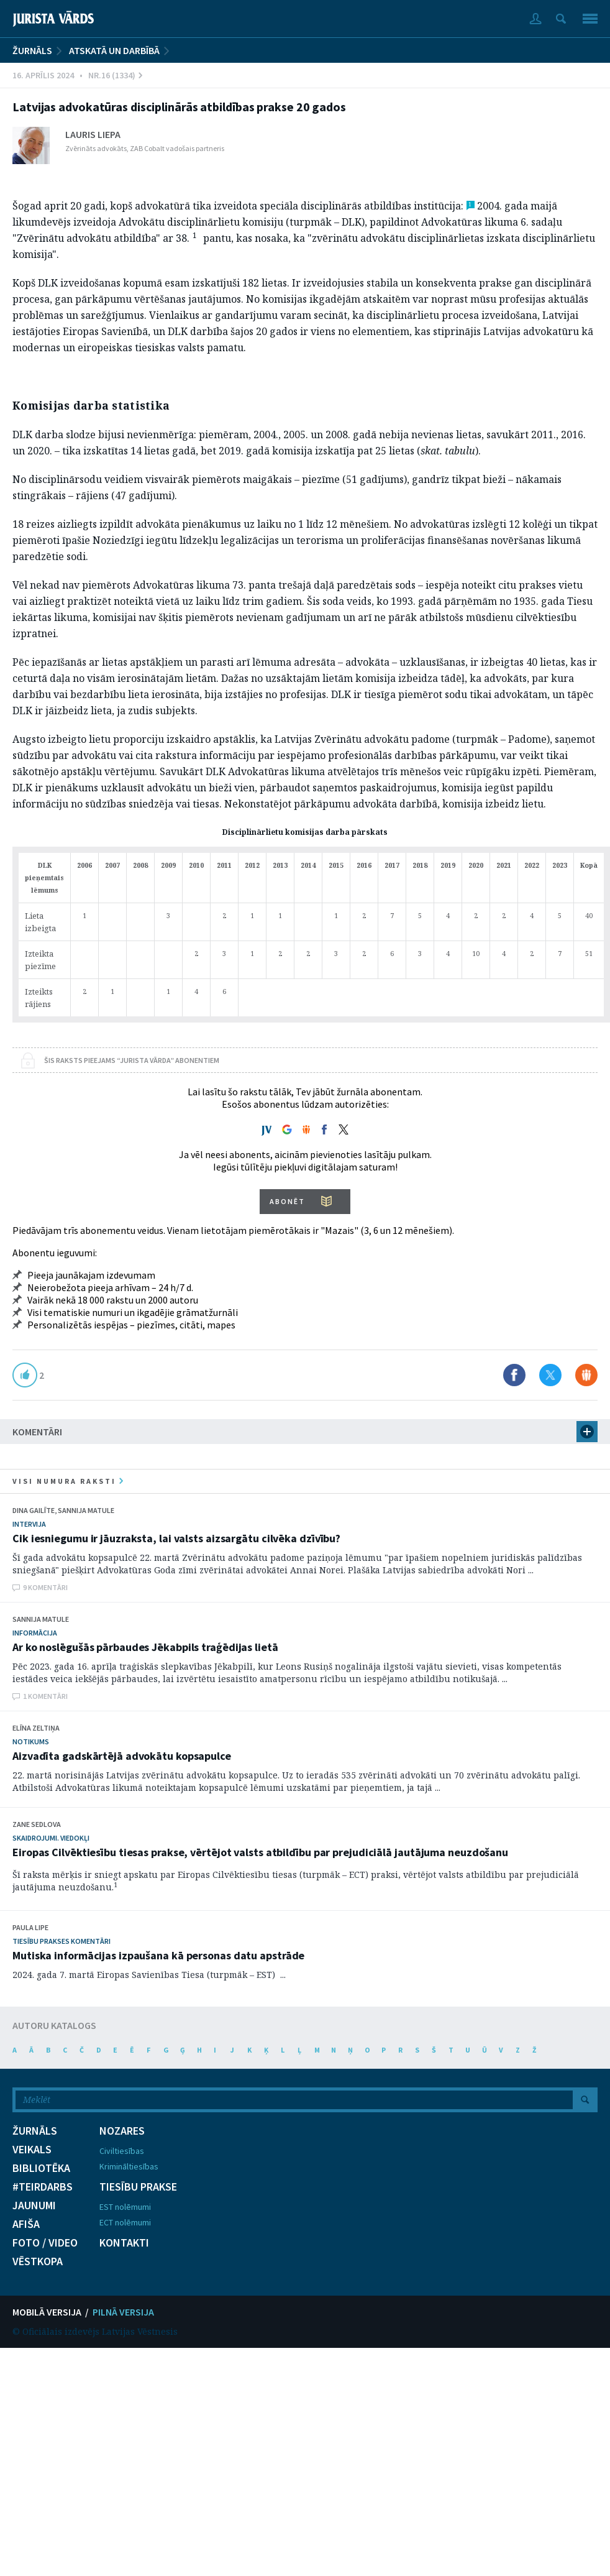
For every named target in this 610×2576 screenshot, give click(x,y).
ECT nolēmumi (125, 2222)
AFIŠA (26, 2224)
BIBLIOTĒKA (41, 2168)
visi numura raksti (67, 1481)
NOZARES (122, 2131)
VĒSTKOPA (37, 2261)
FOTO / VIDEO (45, 2243)
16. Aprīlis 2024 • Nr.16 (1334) (77, 75)
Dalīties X (550, 1375)
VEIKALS (32, 2149)
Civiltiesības (121, 2150)
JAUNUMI (34, 2205)
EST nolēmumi (125, 2206)
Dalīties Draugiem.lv (586, 1375)
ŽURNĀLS (32, 50)
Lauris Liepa (93, 134)
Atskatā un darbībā (114, 50)
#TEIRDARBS (42, 2187)
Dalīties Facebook (514, 1375)
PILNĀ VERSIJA (123, 2312)
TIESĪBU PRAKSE (138, 2187)
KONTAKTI (124, 2243)
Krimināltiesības (128, 2166)
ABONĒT (287, 1201)
